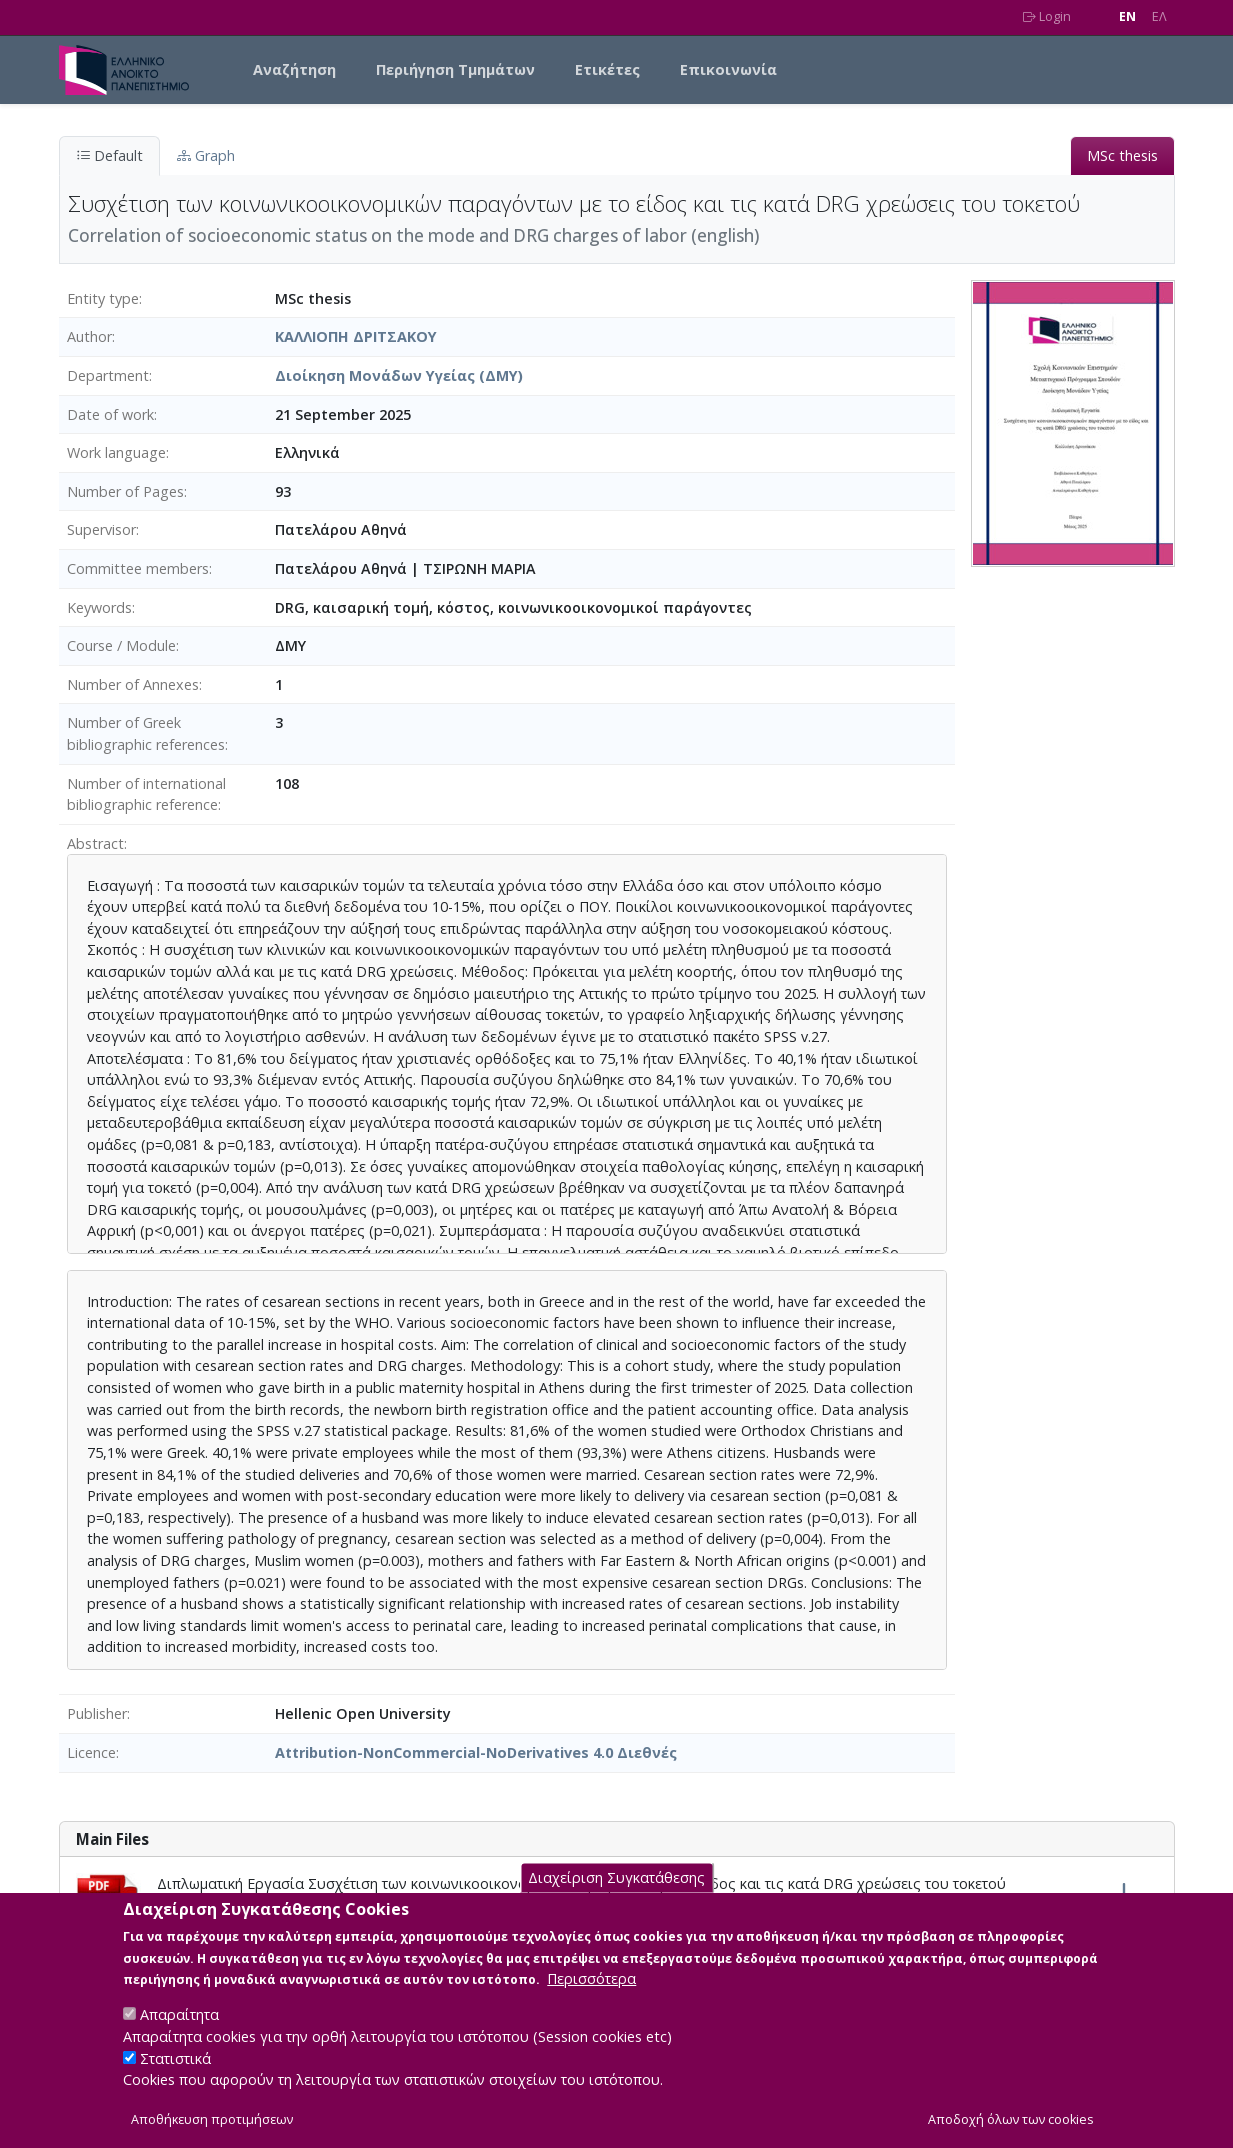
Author (89, 336)
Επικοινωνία (728, 69)
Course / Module (121, 645)
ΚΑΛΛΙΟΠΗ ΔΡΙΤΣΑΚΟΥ (356, 336)
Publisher (97, 1713)
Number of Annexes (133, 684)
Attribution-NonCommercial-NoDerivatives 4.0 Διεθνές (476, 1752)
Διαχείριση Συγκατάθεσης (616, 1883)
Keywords (99, 607)
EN (1127, 16)
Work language (116, 452)
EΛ (1159, 16)
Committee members (138, 568)
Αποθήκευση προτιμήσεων (212, 2125)
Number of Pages (125, 491)
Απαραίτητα (179, 2021)
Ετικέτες (607, 69)
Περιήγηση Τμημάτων (455, 69)
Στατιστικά (175, 2064)
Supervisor (101, 529)
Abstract (95, 843)
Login (1047, 16)
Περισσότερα (591, 1985)
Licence (91, 1752)
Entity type (103, 298)
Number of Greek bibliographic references (146, 733)
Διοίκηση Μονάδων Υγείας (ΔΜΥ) (399, 375)
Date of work (110, 414)
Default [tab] (109, 155)
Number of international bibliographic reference (146, 794)
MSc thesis (1122, 155)
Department (108, 375)
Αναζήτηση (294, 69)
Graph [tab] (206, 155)
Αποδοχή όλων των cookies (1011, 2125)
